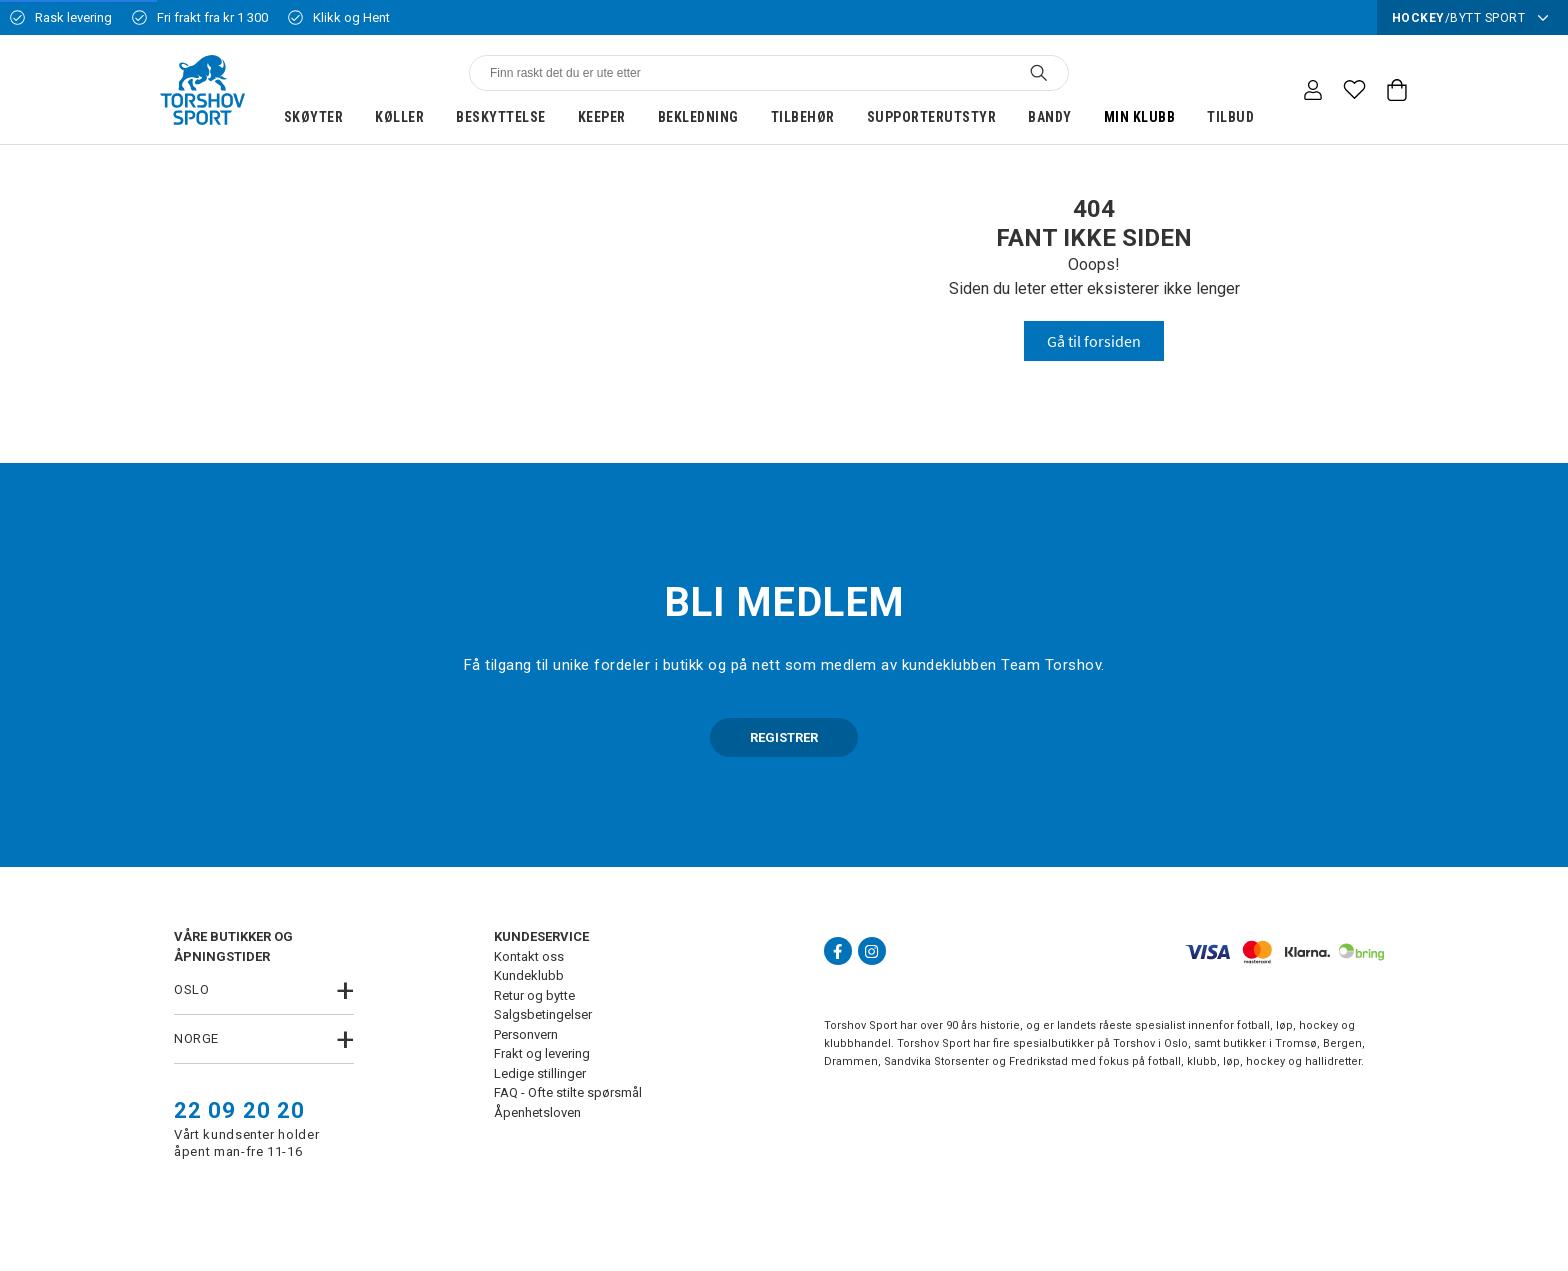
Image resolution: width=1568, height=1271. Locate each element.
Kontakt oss (529, 956)
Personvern (526, 1034)
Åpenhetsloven (537, 1112)
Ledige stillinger (540, 1073)
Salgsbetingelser (543, 1014)
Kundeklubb (529, 975)
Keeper (602, 117)
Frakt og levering (542, 1053)
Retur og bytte (534, 995)
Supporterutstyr (932, 117)
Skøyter (314, 117)
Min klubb (1140, 117)
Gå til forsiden (1094, 341)
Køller (399, 117)
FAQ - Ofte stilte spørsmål (568, 1092)
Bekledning (698, 117)
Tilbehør (803, 117)
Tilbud (1230, 117)
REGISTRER (784, 737)
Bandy (1050, 117)
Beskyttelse (501, 117)
